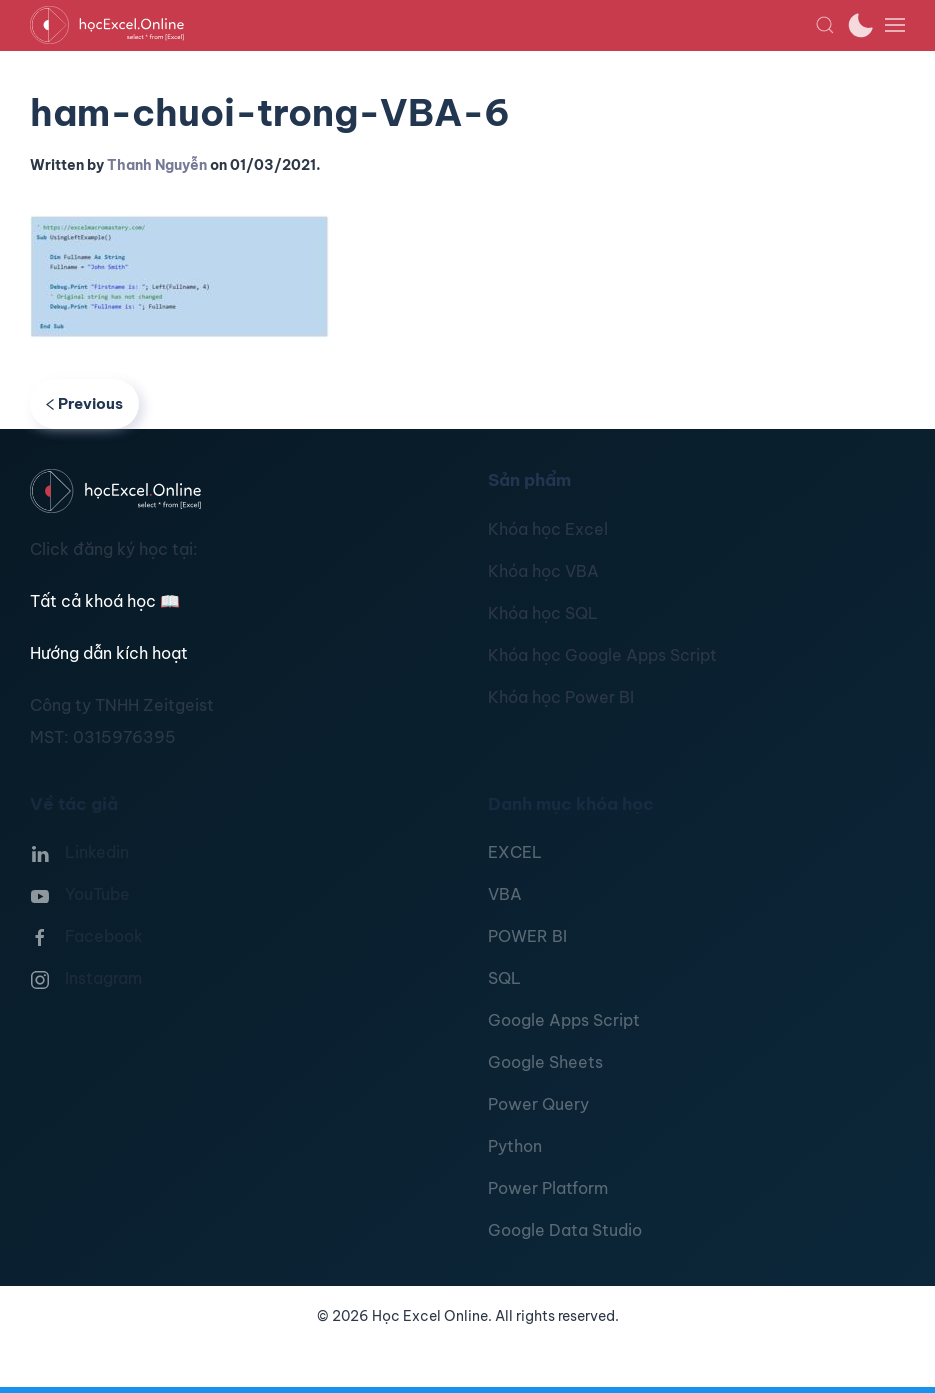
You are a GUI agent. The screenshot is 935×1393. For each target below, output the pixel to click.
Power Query (538, 1104)
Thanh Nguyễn (157, 165)
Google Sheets (545, 1062)
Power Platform (548, 1188)
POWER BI (527, 936)
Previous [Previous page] (84, 403)
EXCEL (515, 852)
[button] (825, 25)
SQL (504, 978)
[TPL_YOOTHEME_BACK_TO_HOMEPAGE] (422, 25)
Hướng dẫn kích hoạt (109, 653)
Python (515, 1146)
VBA (505, 894)
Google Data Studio (565, 1230)
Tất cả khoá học (105, 601)
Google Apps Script (564, 1020)
